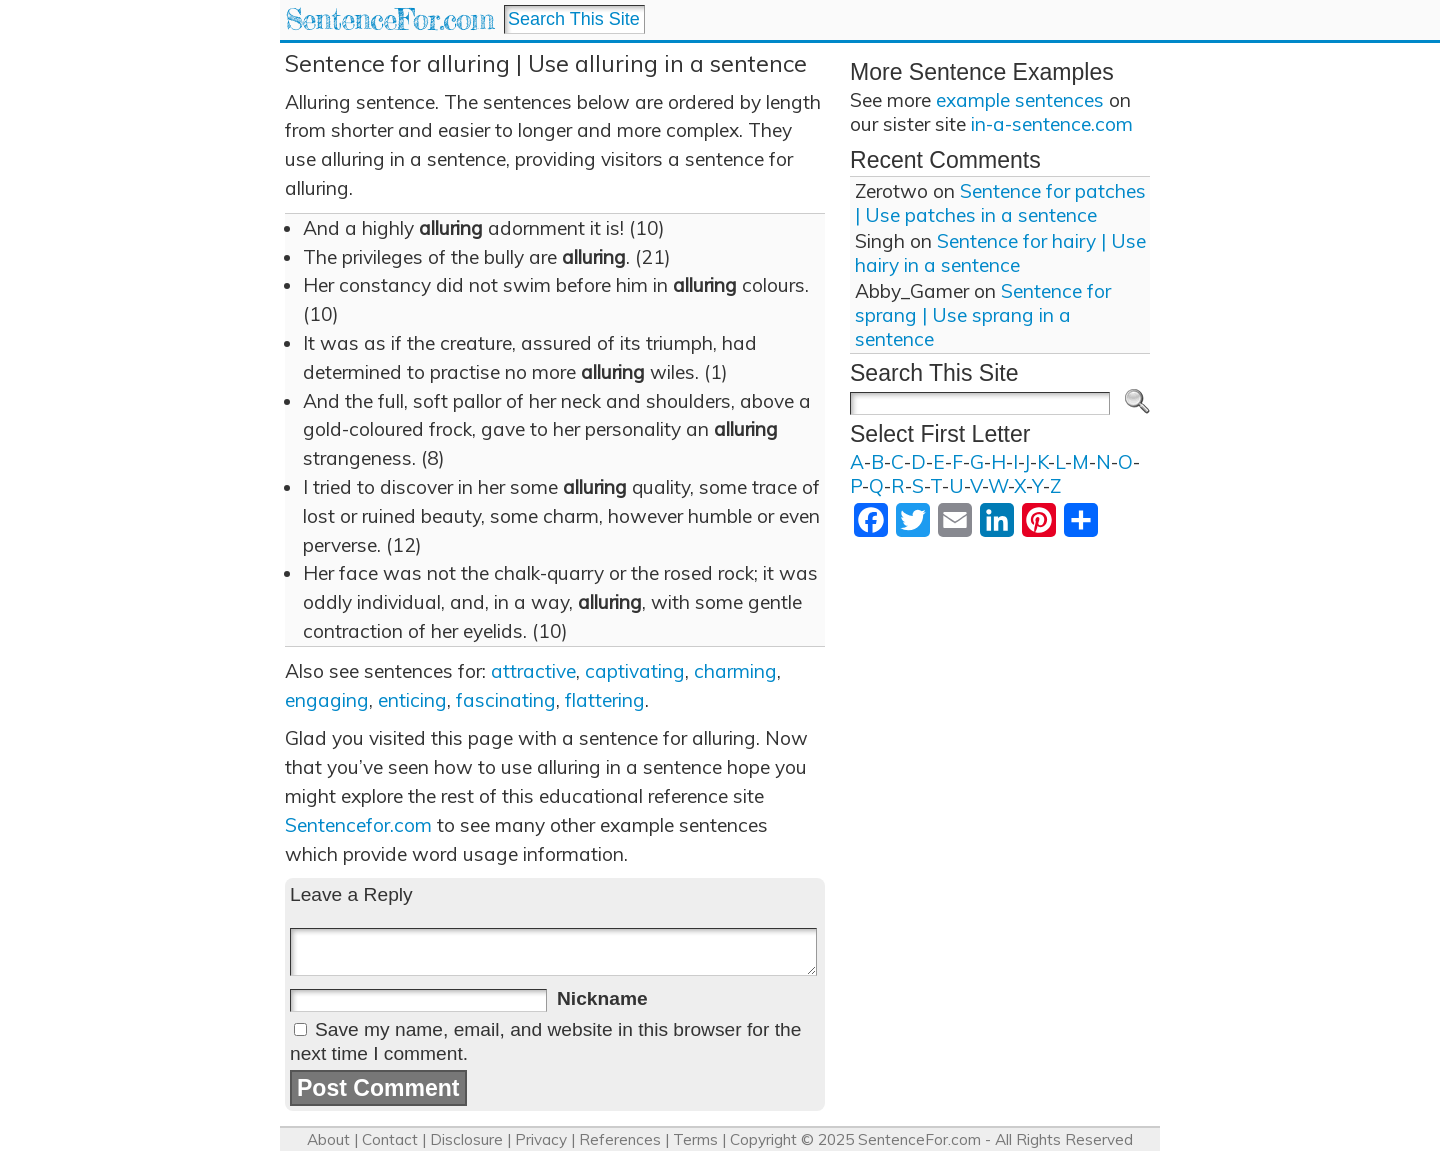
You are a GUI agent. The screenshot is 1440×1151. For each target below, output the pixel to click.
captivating (635, 671)
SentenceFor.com (389, 19)
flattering (605, 700)
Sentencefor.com (358, 825)
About (328, 1139)
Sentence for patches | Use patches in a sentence (1000, 203)
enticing (412, 700)
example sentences (1020, 100)
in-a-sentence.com (1052, 124)
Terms (695, 1139)
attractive (533, 671)
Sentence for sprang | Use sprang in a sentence (983, 315)
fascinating (506, 700)
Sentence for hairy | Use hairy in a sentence (1000, 253)
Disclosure (466, 1139)
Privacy (541, 1139)
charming (735, 671)
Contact (390, 1139)
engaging (327, 700)
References (620, 1139)
